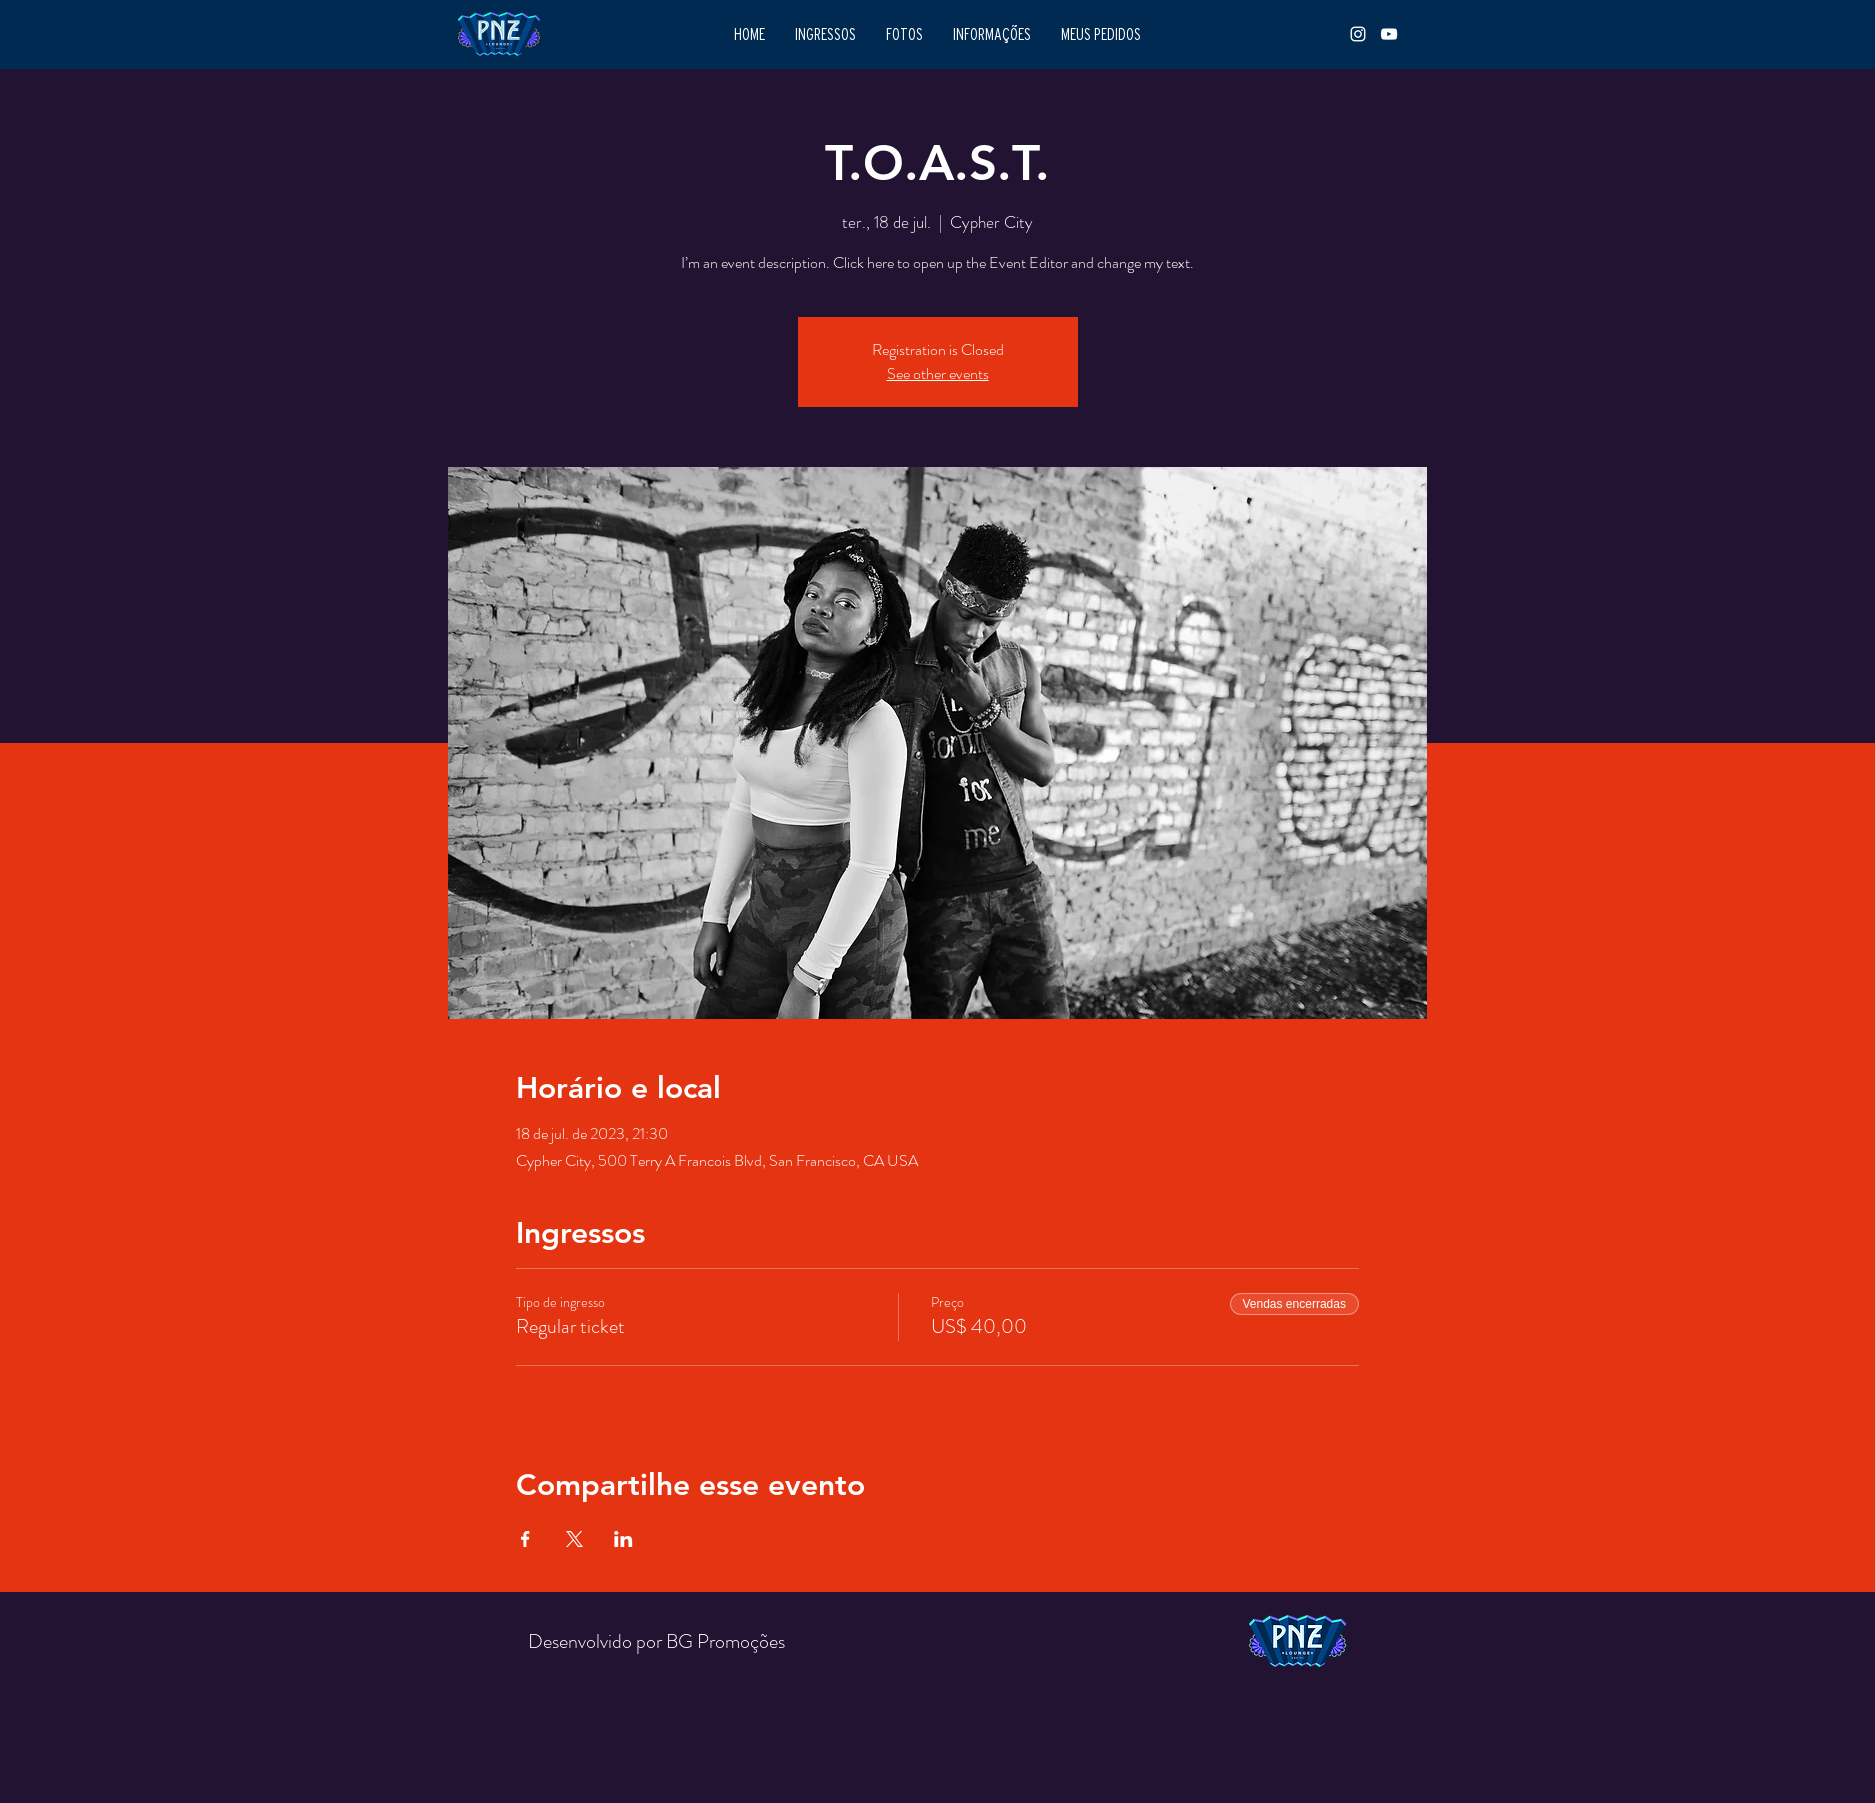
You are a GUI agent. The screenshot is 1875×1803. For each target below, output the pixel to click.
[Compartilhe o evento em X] (574, 1539)
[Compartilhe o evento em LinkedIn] (623, 1539)
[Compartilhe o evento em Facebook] (525, 1539)
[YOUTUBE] (1389, 34)
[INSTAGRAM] (1358, 34)
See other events (938, 373)
